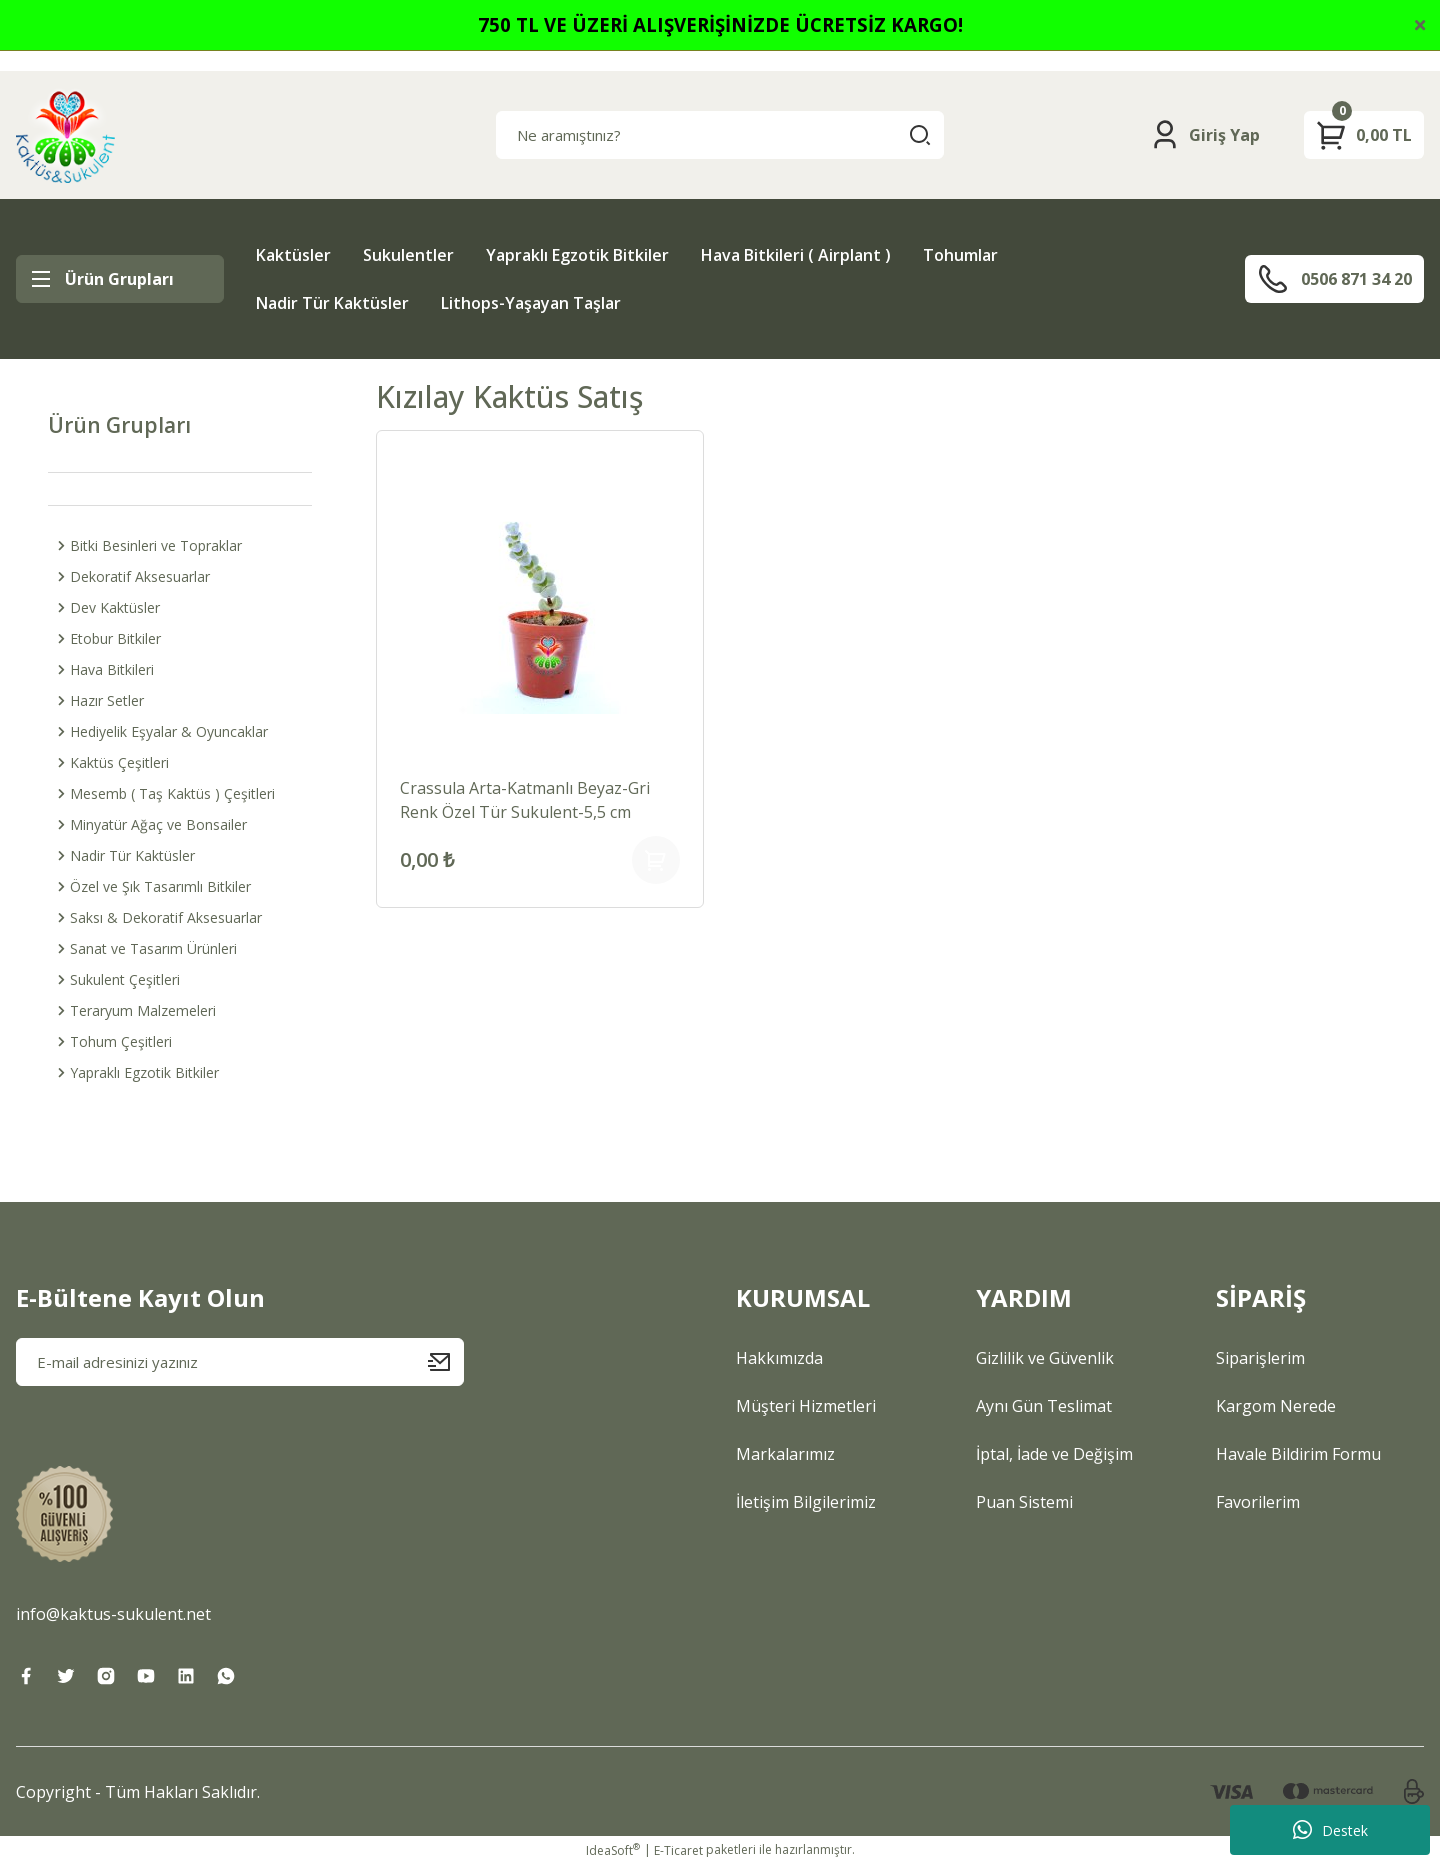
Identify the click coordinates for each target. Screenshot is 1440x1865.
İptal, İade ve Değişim (1054, 1454)
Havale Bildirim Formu (1298, 1454)
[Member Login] (1204, 135)
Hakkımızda (779, 1358)
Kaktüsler (293, 255)
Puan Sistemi (1024, 1502)
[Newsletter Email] (240, 1362)
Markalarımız (785, 1454)
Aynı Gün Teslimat (1044, 1406)
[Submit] (446, 1362)
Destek (1330, 1830)
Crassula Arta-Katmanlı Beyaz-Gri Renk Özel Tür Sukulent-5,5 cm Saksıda (525, 800)
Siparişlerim (1260, 1358)
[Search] (720, 135)
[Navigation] (120, 279)
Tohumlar (960, 255)
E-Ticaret (678, 1850)
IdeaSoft (613, 1850)
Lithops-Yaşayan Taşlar (531, 303)
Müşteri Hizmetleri (806, 1406)
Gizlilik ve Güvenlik (1045, 1358)
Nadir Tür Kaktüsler (332, 303)
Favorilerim (1258, 1502)
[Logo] (65, 135)
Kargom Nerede (1276, 1406)
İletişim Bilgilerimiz (806, 1502)
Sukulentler (408, 255)
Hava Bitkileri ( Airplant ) (796, 255)
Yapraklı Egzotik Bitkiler (577, 255)
